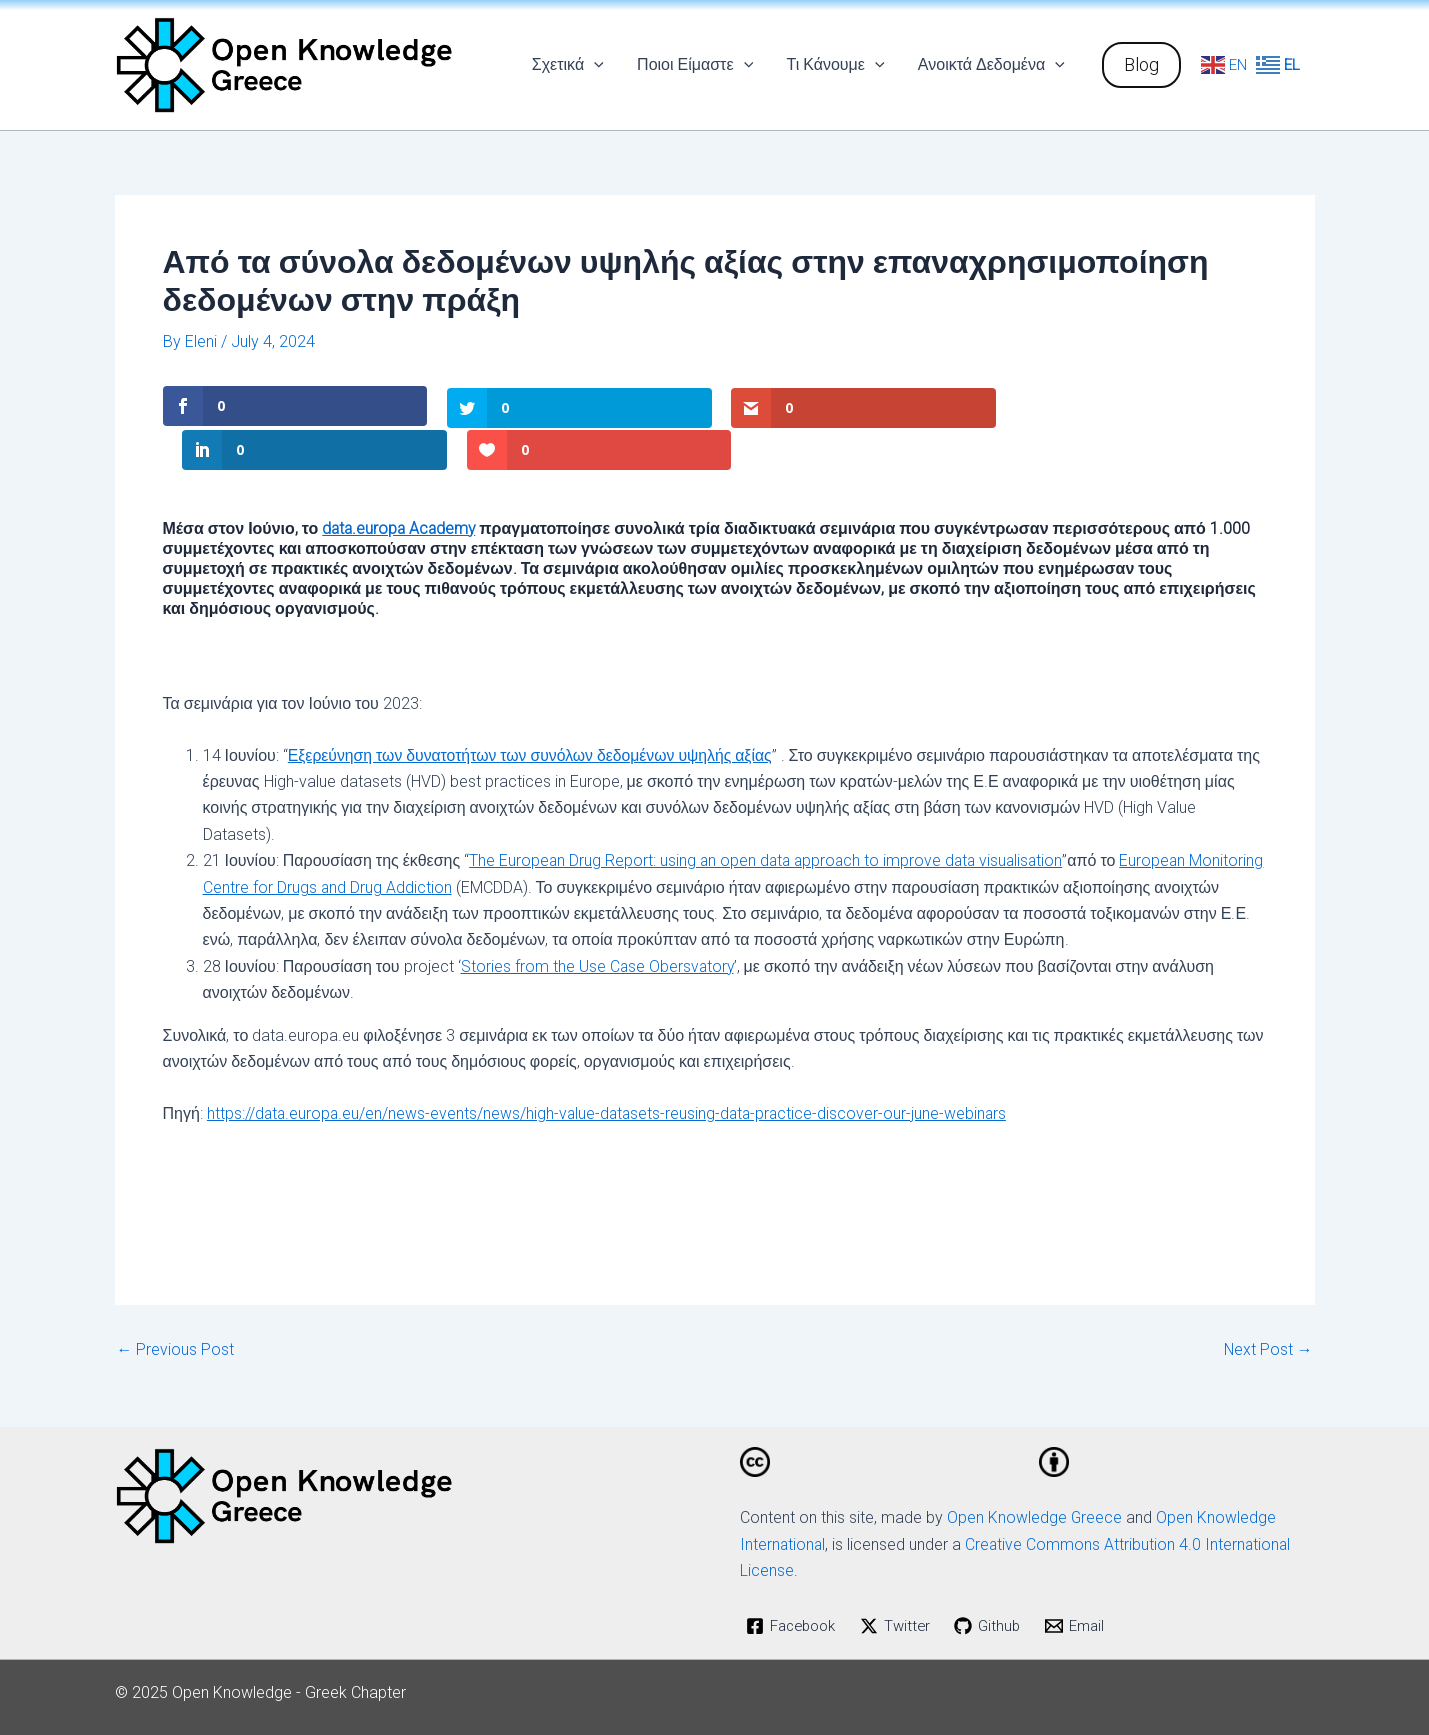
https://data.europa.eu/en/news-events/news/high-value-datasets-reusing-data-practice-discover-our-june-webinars (611, 1068)
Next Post (1268, 1305)
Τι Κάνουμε (837, 65)
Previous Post (176, 1305)
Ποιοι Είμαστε (698, 65)
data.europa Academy (401, 482)
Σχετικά (572, 65)
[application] (599, 65)
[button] (1141, 65)
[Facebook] (795, 1581)
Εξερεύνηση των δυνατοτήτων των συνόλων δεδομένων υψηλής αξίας (533, 709)
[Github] (998, 1581)
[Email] (1088, 1581)
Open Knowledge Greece (1035, 1472)
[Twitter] (903, 1581)
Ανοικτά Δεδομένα (992, 65)
